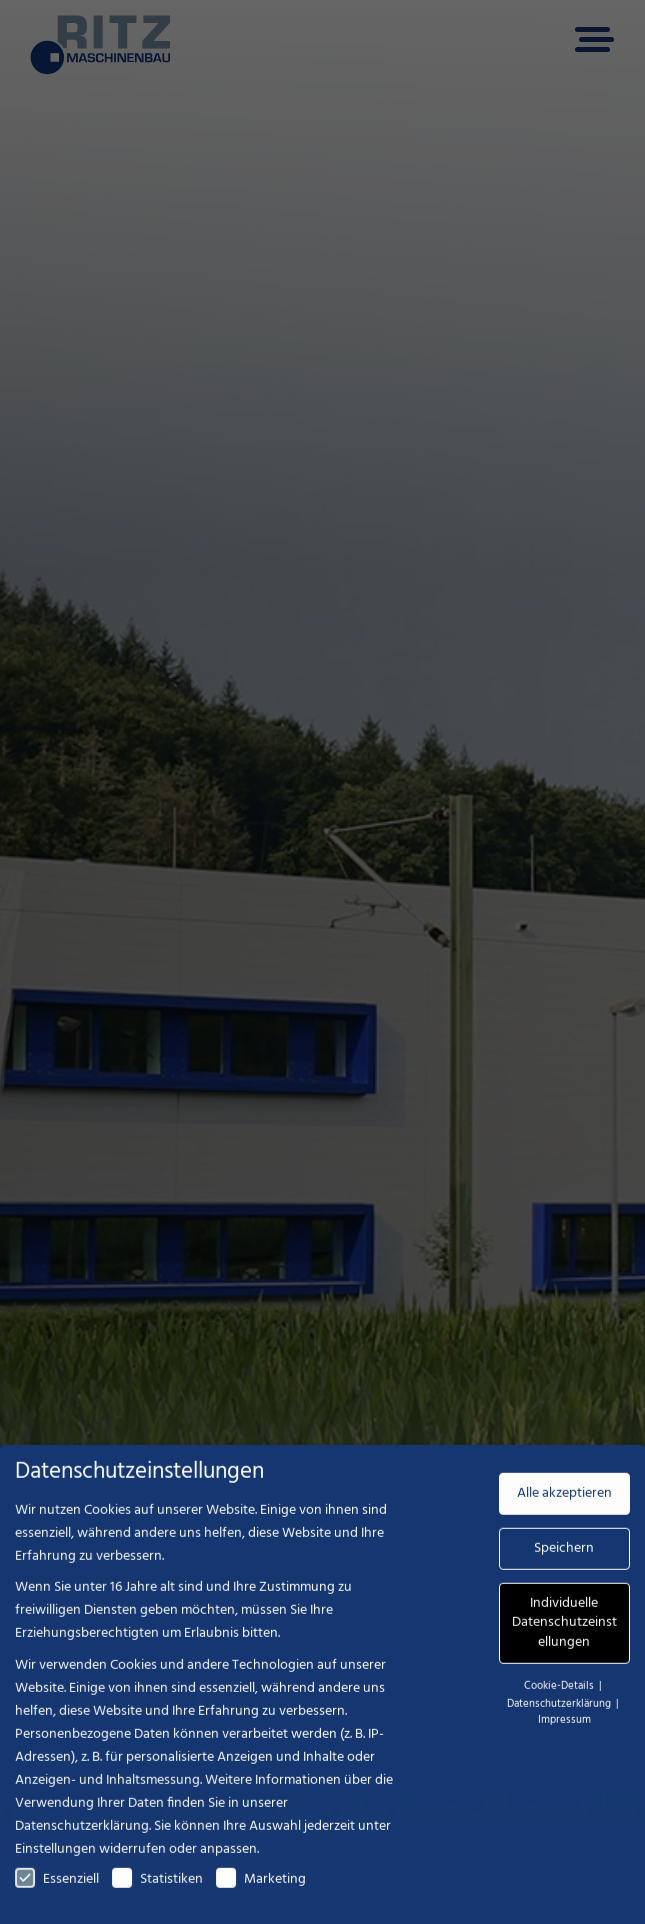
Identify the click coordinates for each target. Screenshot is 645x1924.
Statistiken (157, 1890)
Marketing (261, 1890)
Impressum (564, 1731)
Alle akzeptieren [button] (564, 1504)
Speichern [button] (564, 1559)
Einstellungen (55, 1860)
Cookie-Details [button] (560, 1697)
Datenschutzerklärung (82, 1837)
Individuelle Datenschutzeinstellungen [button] (564, 1634)
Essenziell (57, 1890)
